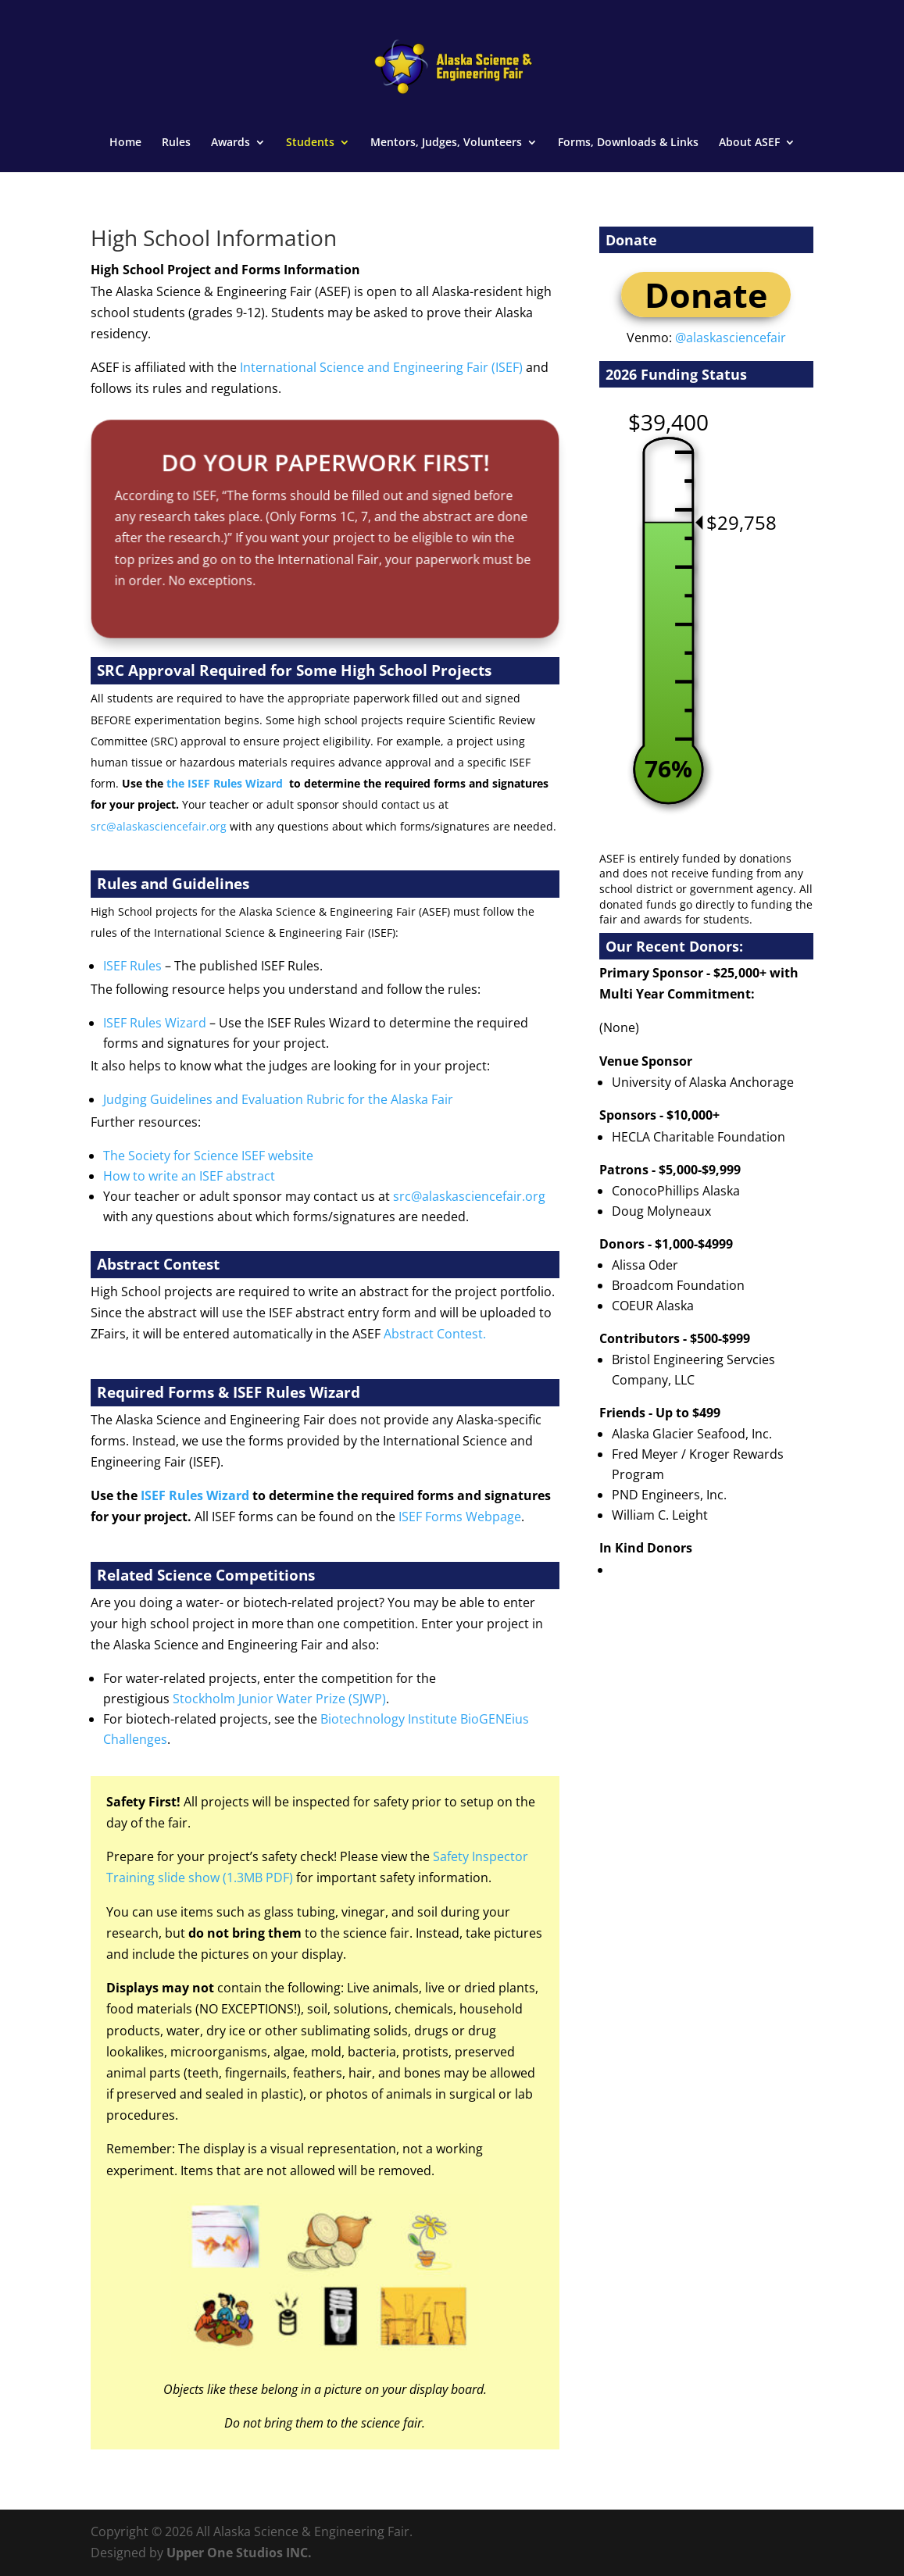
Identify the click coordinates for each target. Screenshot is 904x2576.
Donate (706, 294)
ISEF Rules (132, 965)
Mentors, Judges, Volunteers (446, 143)
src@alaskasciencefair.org (159, 826)
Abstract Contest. (435, 1333)
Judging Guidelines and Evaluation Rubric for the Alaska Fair (278, 1099)
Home (125, 143)
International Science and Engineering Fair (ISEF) (381, 367)
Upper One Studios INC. (239, 2552)
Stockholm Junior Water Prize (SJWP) (279, 1698)
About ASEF (749, 143)
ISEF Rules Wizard (154, 1022)
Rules (176, 143)
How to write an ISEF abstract (189, 1175)
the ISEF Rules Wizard (224, 783)
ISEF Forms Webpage (459, 1516)
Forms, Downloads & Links (628, 143)
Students (310, 143)
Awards (230, 143)
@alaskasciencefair (730, 337)
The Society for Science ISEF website (208, 1155)
